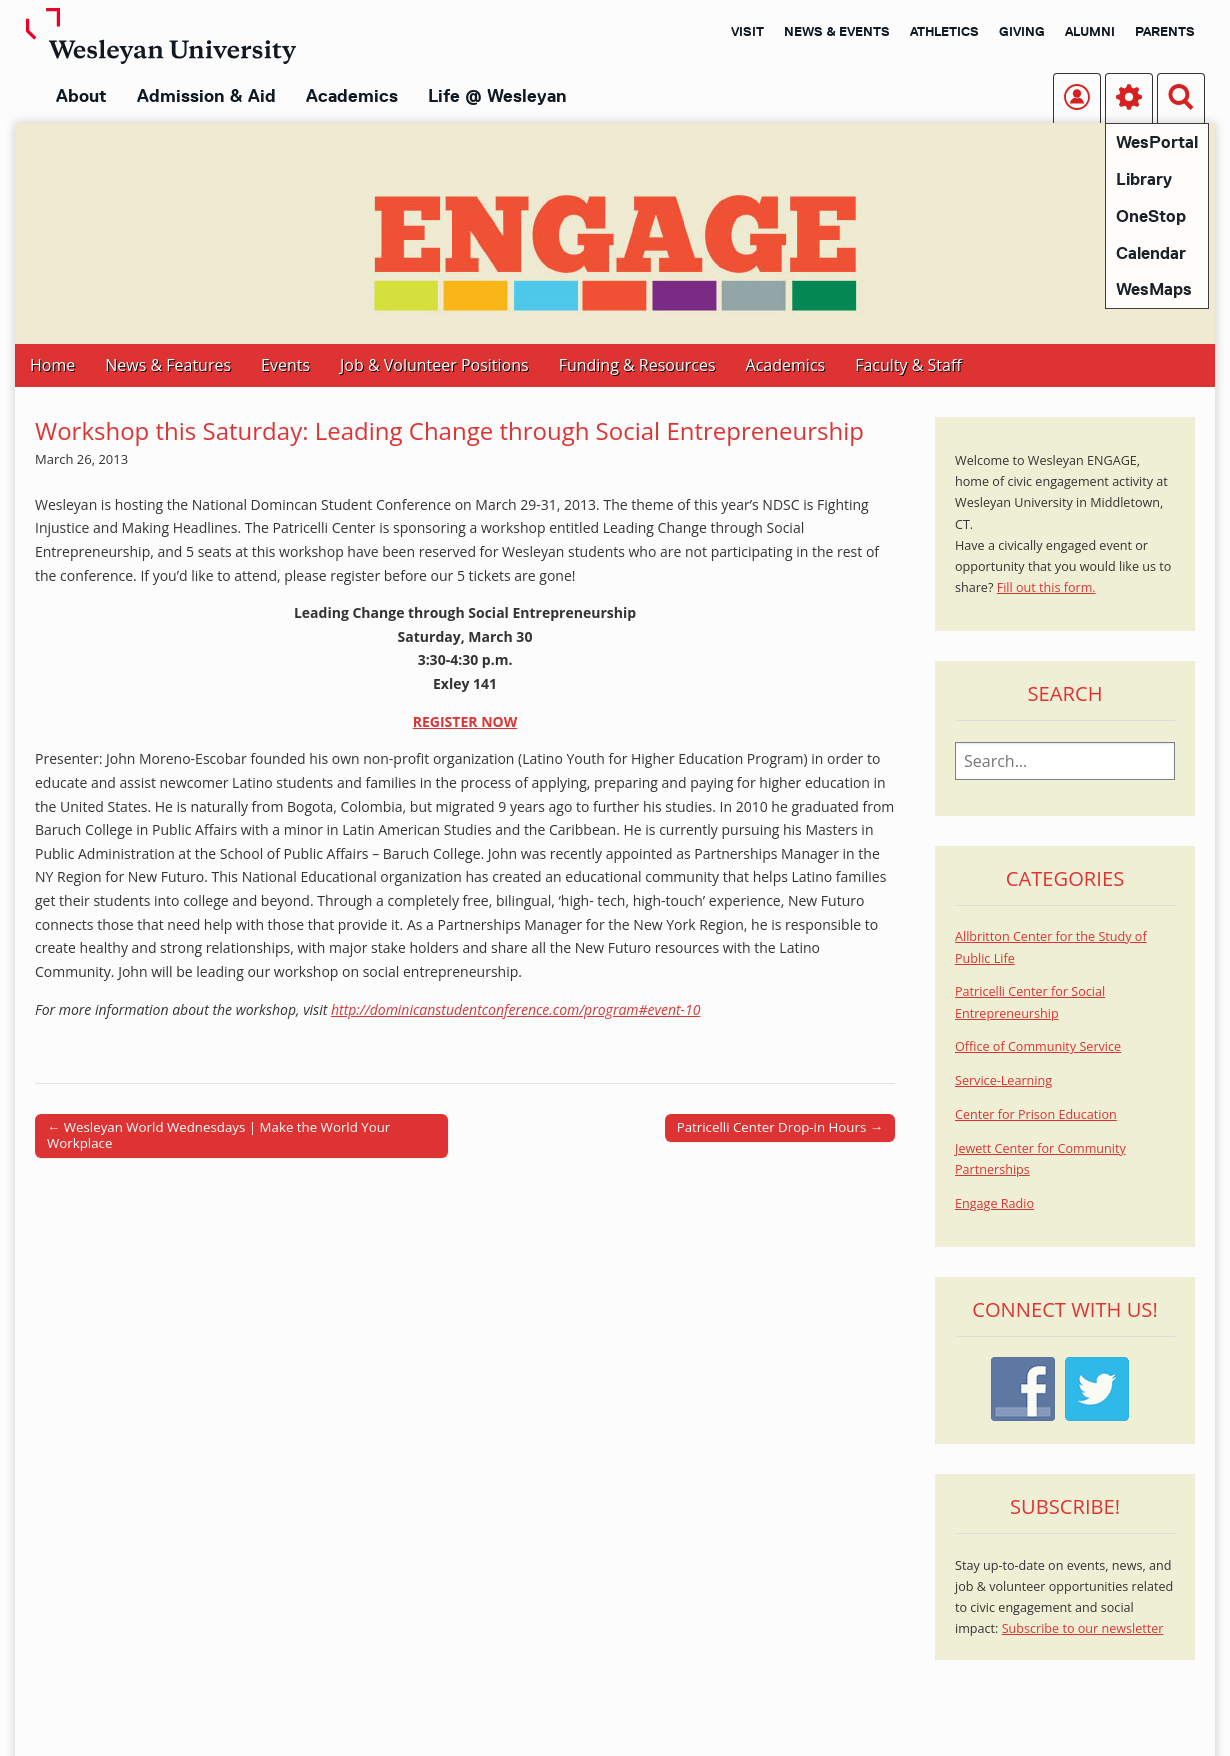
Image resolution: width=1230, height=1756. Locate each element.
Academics (352, 96)
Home (52, 365)
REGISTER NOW (465, 721)
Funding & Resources (637, 365)
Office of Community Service (1038, 1046)
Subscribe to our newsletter (1083, 1628)
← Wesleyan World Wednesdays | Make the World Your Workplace (218, 1135)
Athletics (944, 31)
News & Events (837, 31)
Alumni (1090, 31)
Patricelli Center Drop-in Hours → (780, 1127)
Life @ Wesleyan (497, 96)
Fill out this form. (1046, 587)
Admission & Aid (206, 96)
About (81, 96)
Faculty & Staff (908, 365)
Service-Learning (1003, 1080)
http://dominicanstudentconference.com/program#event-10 (515, 1009)
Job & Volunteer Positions (434, 365)
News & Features (168, 365)
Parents (1165, 31)
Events (285, 365)
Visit (747, 31)
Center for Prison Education (1036, 1114)
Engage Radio (994, 1203)
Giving (1022, 31)
